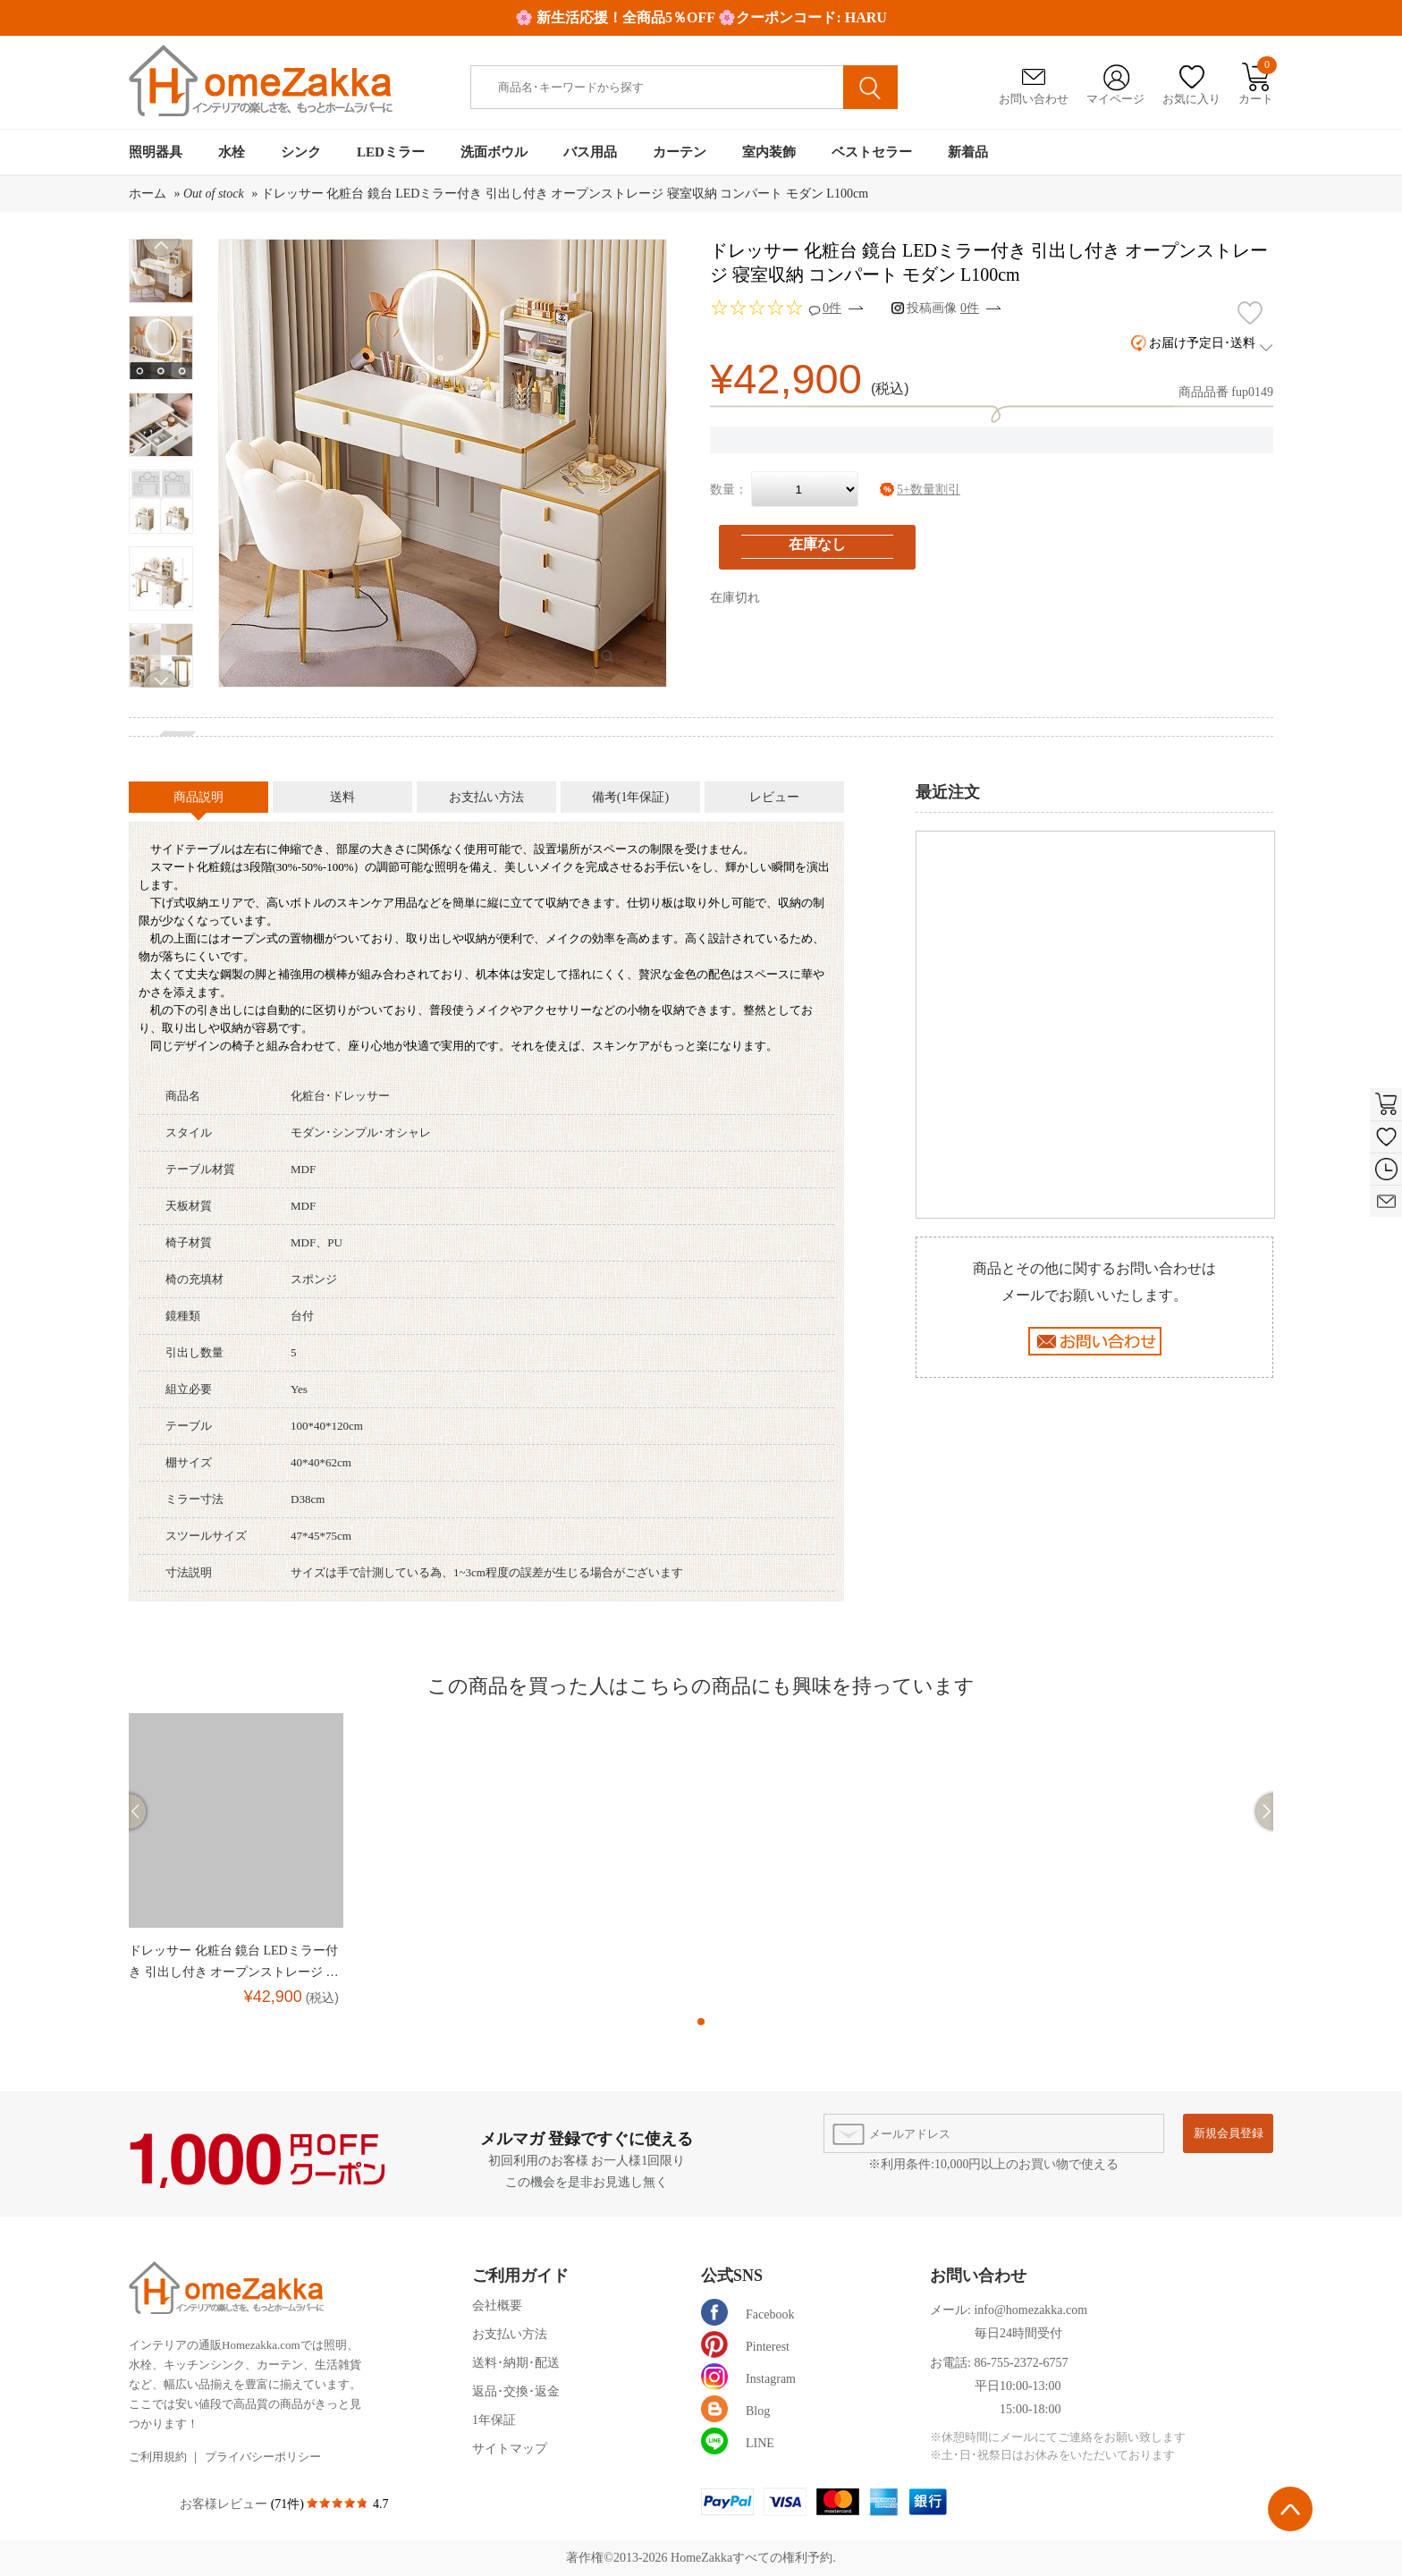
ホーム (147, 193)
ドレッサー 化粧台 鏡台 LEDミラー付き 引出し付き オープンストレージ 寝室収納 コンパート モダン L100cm (564, 193)
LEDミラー (391, 152)
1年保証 (494, 2420)
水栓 (231, 152)
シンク (301, 152)
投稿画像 (943, 308)
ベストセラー (872, 152)
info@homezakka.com (1030, 2310)
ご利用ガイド (520, 2276)
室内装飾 (769, 152)
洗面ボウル (494, 152)
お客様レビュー (225, 2504)
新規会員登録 (1228, 2133)
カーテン (679, 152)
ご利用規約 (158, 2456)
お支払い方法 (509, 2334)
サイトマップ (509, 2448)
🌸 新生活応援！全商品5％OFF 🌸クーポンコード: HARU (701, 17)
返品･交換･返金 (516, 2391)
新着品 (968, 152)
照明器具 (155, 152)
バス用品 (590, 152)
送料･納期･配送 (516, 2362)
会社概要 (497, 2305)
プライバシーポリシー (263, 2456)
